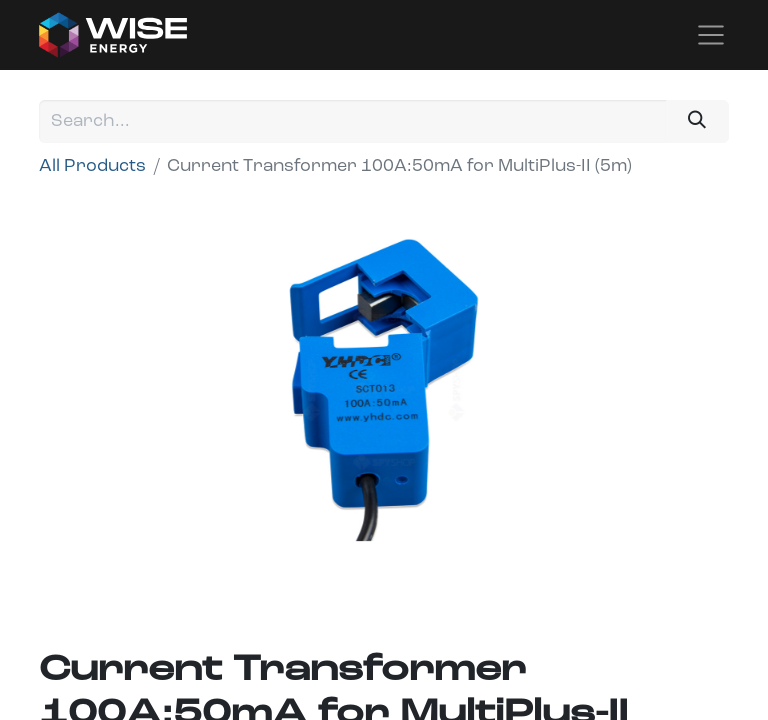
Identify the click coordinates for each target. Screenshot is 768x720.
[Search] (697, 121)
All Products (92, 166)
